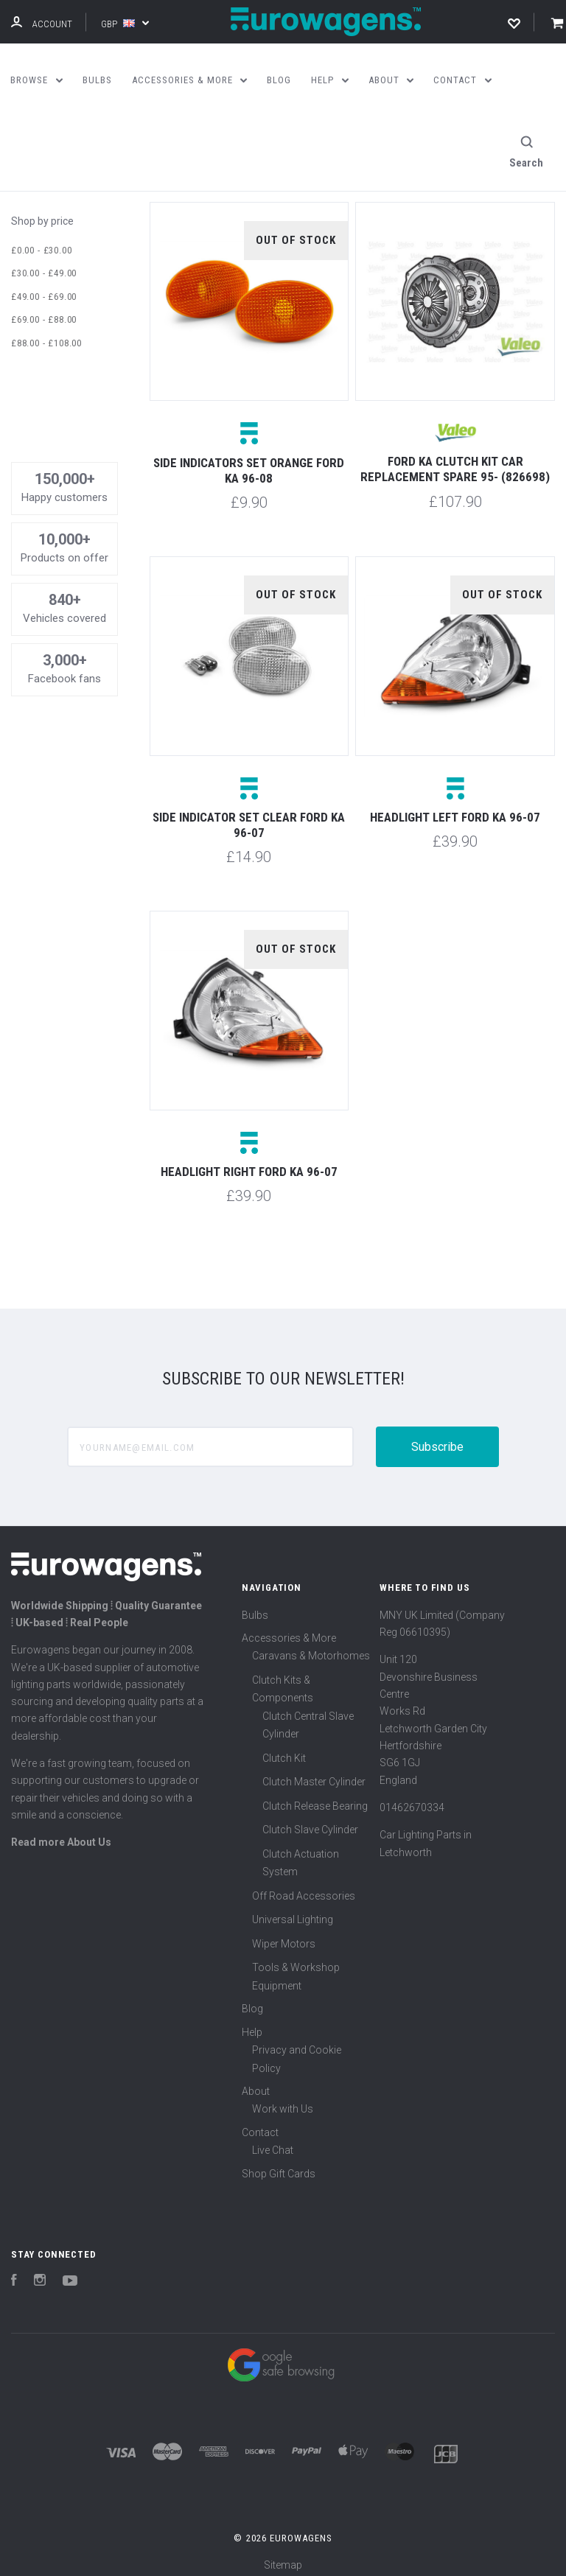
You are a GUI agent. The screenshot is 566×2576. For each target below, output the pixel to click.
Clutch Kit (284, 1749)
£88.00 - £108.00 (46, 334)
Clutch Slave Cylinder (310, 1821)
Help (252, 2023)
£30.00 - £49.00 (44, 264)
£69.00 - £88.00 (44, 311)
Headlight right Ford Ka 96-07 (249, 1162)
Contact (260, 2123)
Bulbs (255, 1606)
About (256, 2082)
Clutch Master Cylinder (314, 1773)
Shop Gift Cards (278, 2165)
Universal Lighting (292, 1911)
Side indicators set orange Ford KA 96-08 (248, 462)
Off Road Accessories (303, 1887)
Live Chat (272, 2142)
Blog (252, 2000)
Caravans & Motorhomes (311, 1647)
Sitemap (283, 2556)
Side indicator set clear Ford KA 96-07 (249, 816)
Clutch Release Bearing (315, 1797)
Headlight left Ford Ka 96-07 (455, 808)
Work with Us (282, 2101)
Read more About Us (61, 1834)
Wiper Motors (283, 1935)
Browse (36, 79)
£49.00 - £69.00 (44, 287)
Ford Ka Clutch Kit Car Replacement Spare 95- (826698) (455, 460)
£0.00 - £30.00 (41, 241)
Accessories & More (289, 1629)
